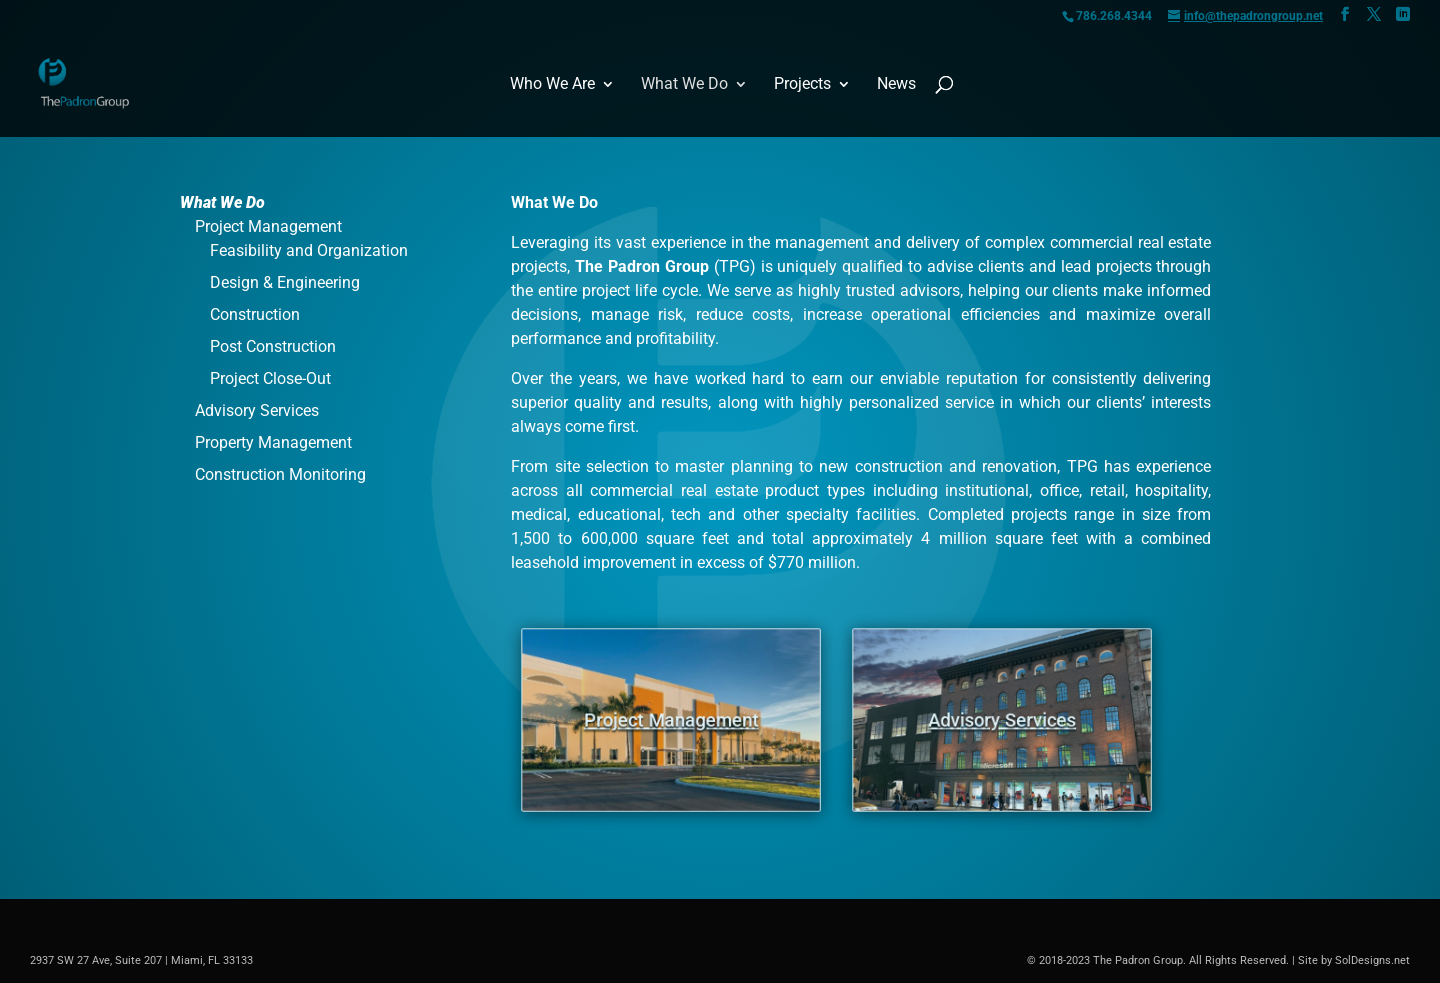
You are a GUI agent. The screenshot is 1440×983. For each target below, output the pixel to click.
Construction (255, 314)
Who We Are (552, 84)
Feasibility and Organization (309, 250)
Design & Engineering (285, 282)
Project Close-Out (270, 378)
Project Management (268, 226)
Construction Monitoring (280, 474)
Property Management (273, 442)
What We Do (684, 84)
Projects (802, 84)
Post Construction (273, 346)
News (896, 84)
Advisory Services (257, 410)
